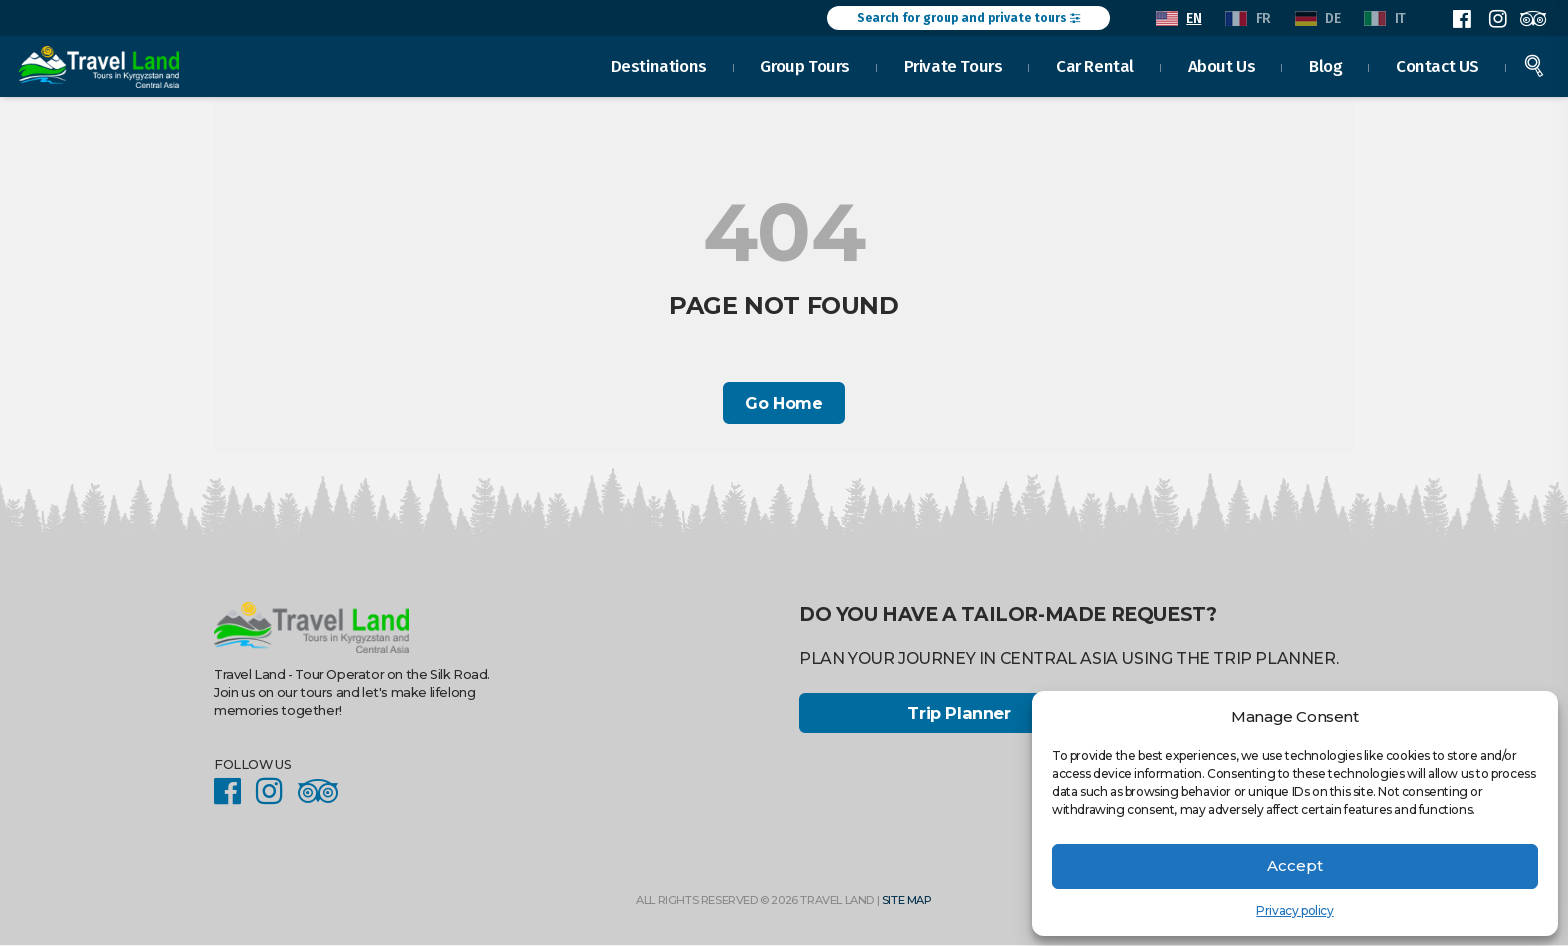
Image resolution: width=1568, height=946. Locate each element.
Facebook (1462, 19)
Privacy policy (1294, 910)
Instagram (1497, 19)
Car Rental (1095, 64)
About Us (1222, 64)
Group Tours (805, 64)
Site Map (907, 902)
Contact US (1437, 64)
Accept (1295, 865)
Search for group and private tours (968, 18)
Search (1534, 64)
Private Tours (953, 64)
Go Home (783, 403)
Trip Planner (958, 714)
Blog (1325, 64)
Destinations (659, 64)
